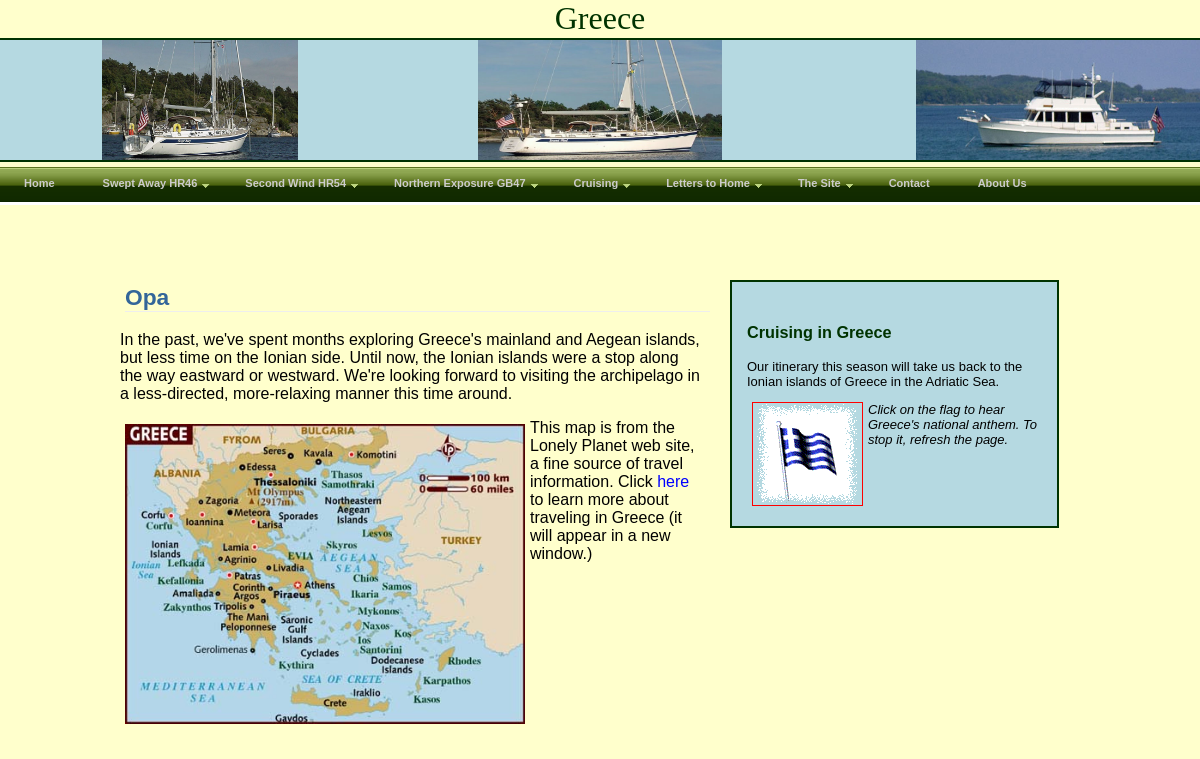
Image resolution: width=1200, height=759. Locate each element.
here (673, 481)
